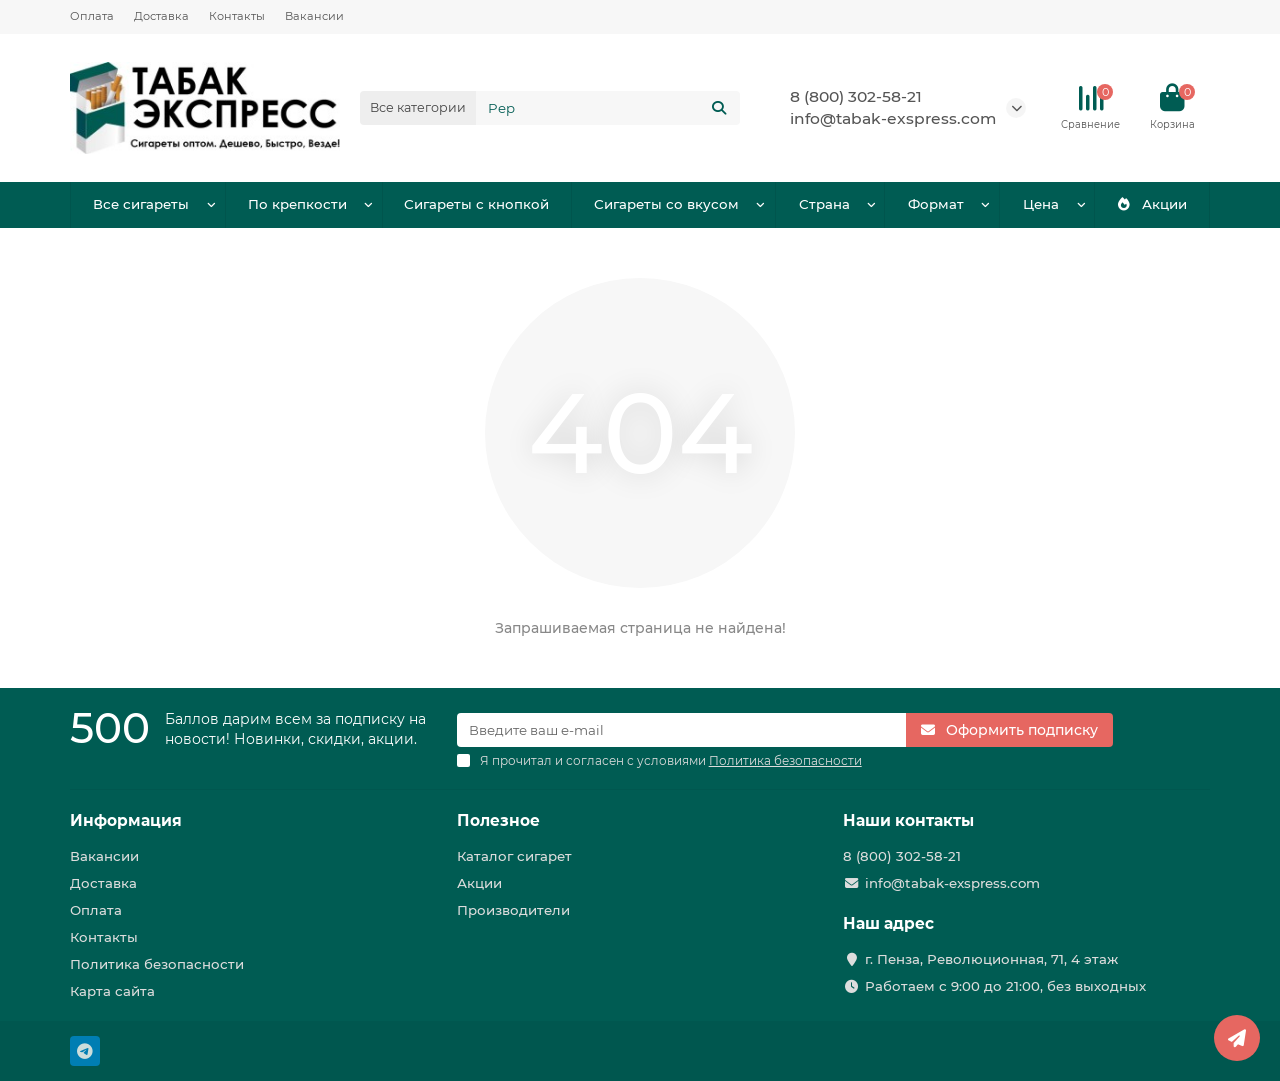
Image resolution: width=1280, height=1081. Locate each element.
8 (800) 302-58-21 (856, 96)
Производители (513, 910)
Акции (1152, 204)
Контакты (237, 16)
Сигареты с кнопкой (476, 204)
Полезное (498, 820)
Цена (1041, 204)
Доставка (161, 16)
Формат (936, 204)
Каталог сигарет (514, 856)
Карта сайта (112, 991)
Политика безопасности (157, 964)
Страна (824, 204)
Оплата (92, 16)
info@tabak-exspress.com (893, 118)
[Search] (608, 108)
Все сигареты (141, 204)
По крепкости (297, 204)
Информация (126, 820)
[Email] (682, 730)
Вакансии (314, 16)
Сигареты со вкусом (666, 204)
